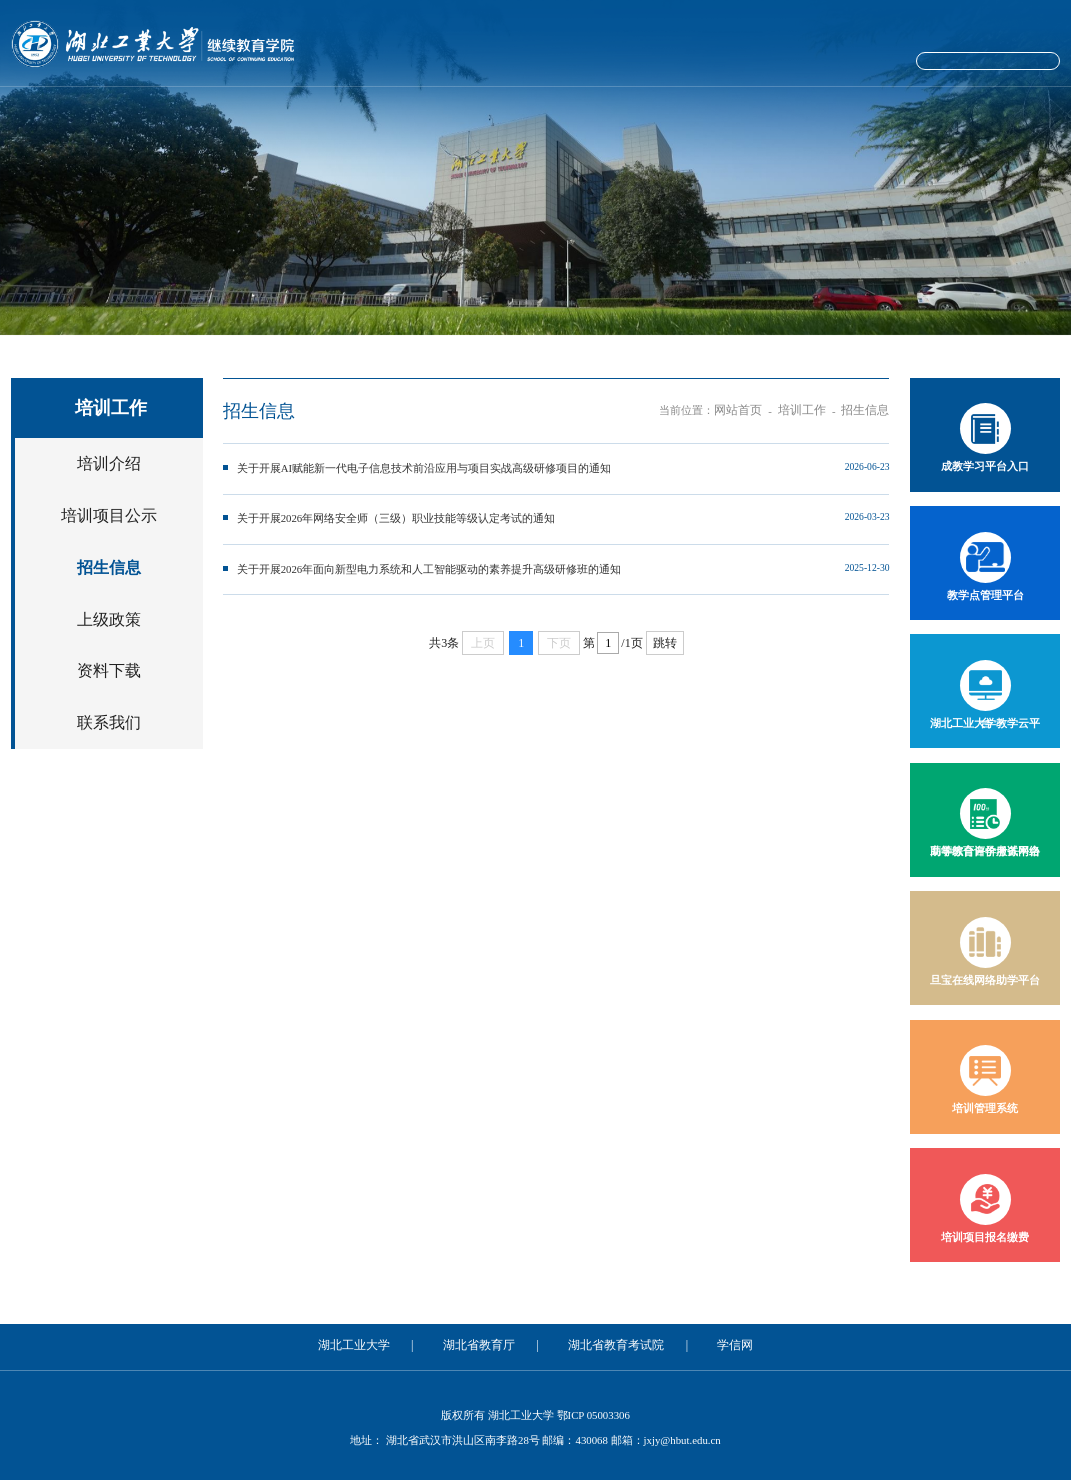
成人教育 (431, 112)
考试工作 (744, 112)
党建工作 (327, 112)
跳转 (665, 627)
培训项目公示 (109, 519)
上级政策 (109, 612)
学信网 (717, 1343)
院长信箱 (873, 63)
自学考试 (535, 112)
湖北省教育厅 (484, 1343)
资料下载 (109, 659)
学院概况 (223, 112)
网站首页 (119, 112)
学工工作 (848, 112)
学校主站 (800, 63)
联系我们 (109, 706)
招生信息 (109, 566)
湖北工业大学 (370, 1343)
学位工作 (952, 112)
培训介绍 (109, 472)
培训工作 (640, 112)
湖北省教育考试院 (609, 1343)
